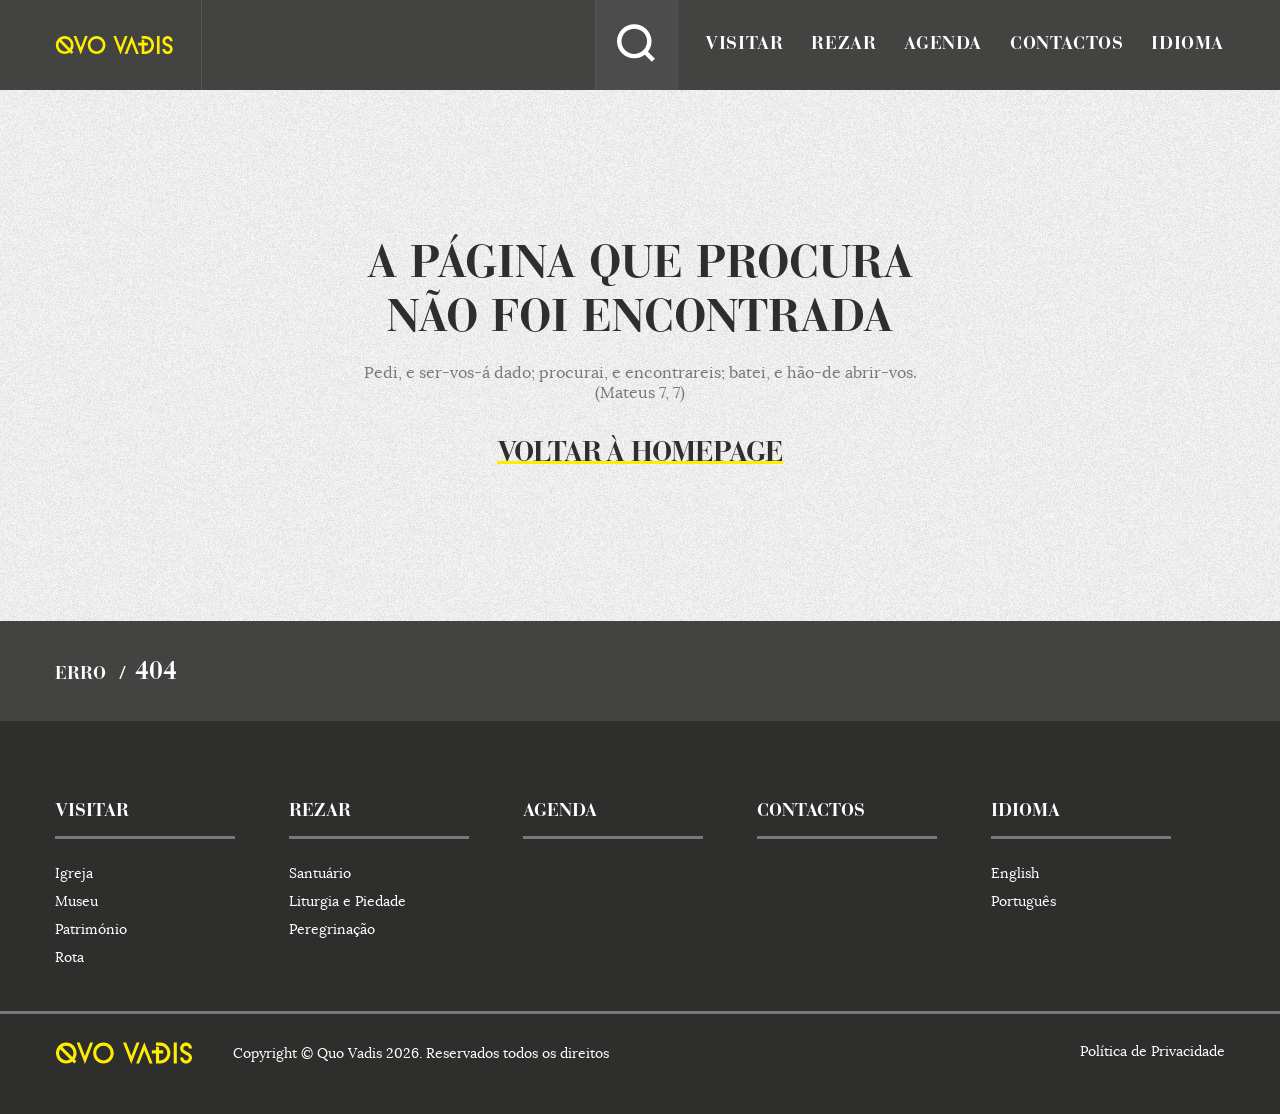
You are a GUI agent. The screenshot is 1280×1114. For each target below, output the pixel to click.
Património (91, 929)
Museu (76, 901)
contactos (1066, 45)
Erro (80, 675)
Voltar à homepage (640, 454)
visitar (744, 45)
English (1015, 873)
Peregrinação (332, 929)
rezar (843, 45)
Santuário (320, 873)
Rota (69, 957)
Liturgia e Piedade (347, 901)
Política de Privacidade (1152, 1051)
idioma (1187, 45)
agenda (943, 45)
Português (1023, 901)
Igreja (74, 873)
